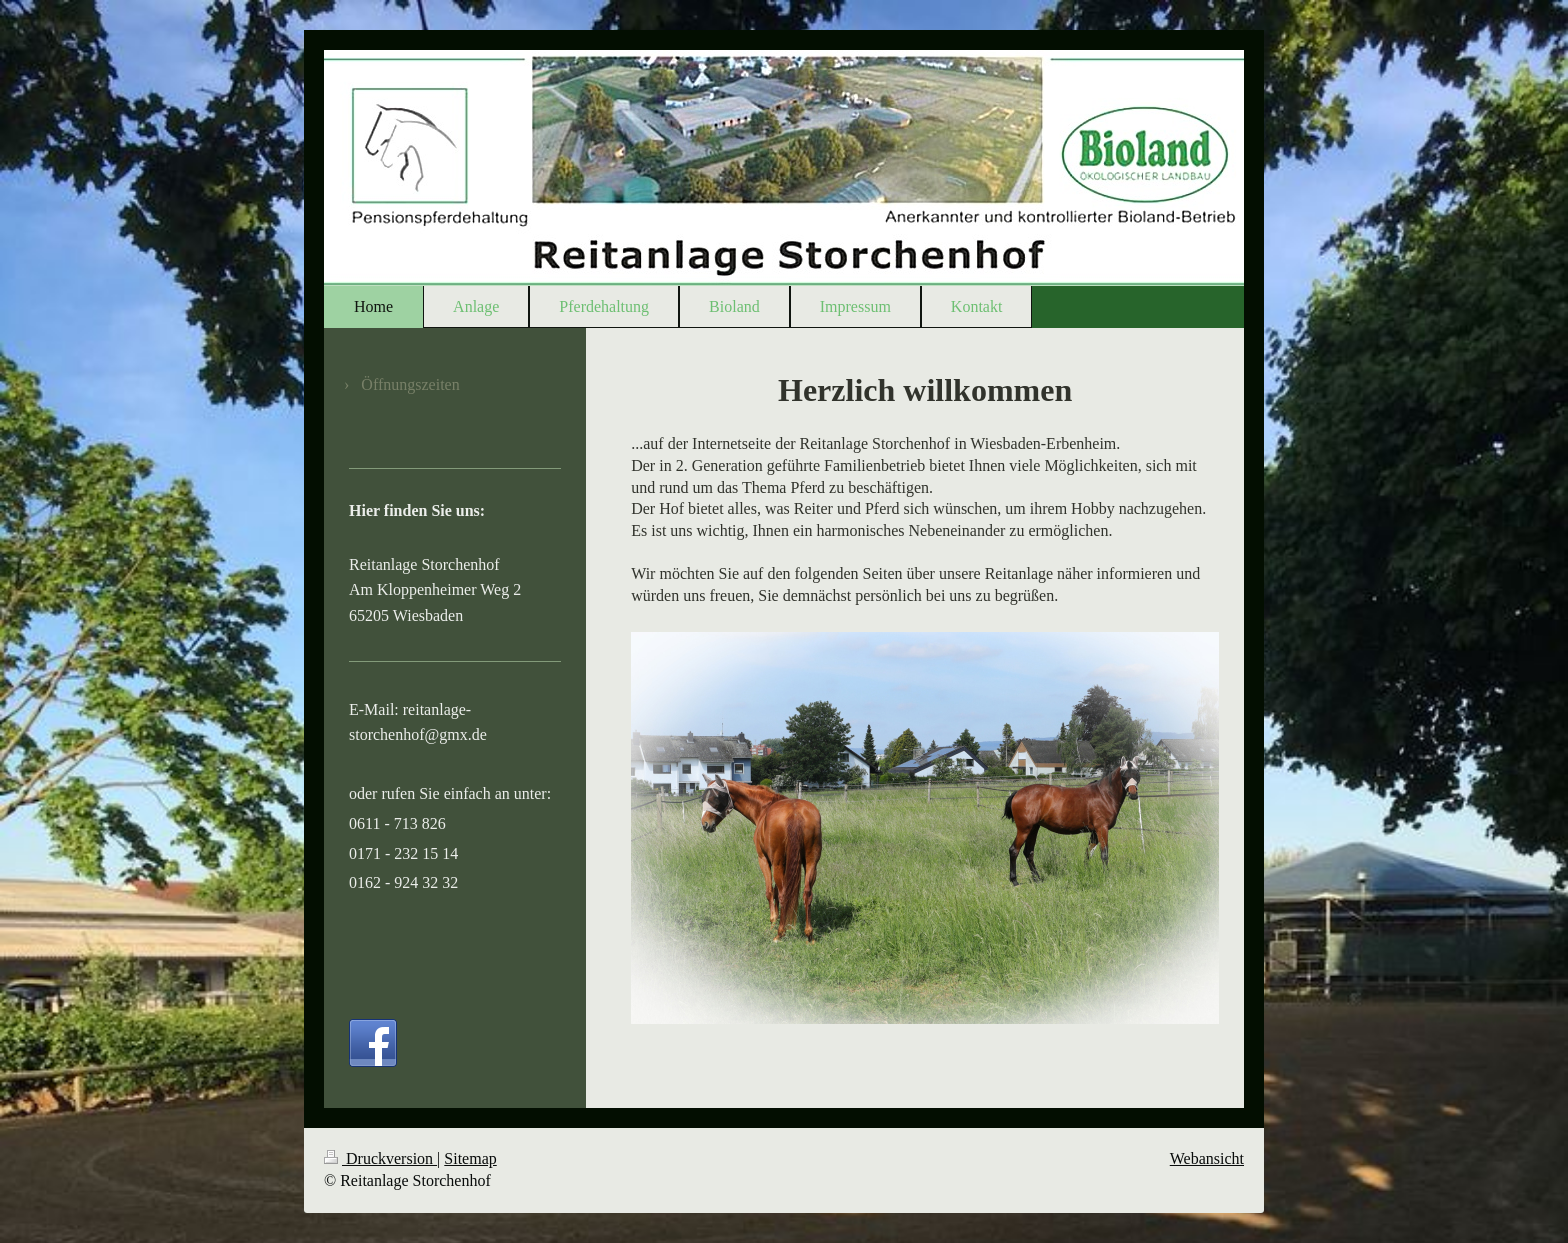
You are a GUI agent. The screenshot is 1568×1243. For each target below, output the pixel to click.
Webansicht (1207, 1158)
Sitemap (470, 1158)
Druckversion (380, 1158)
